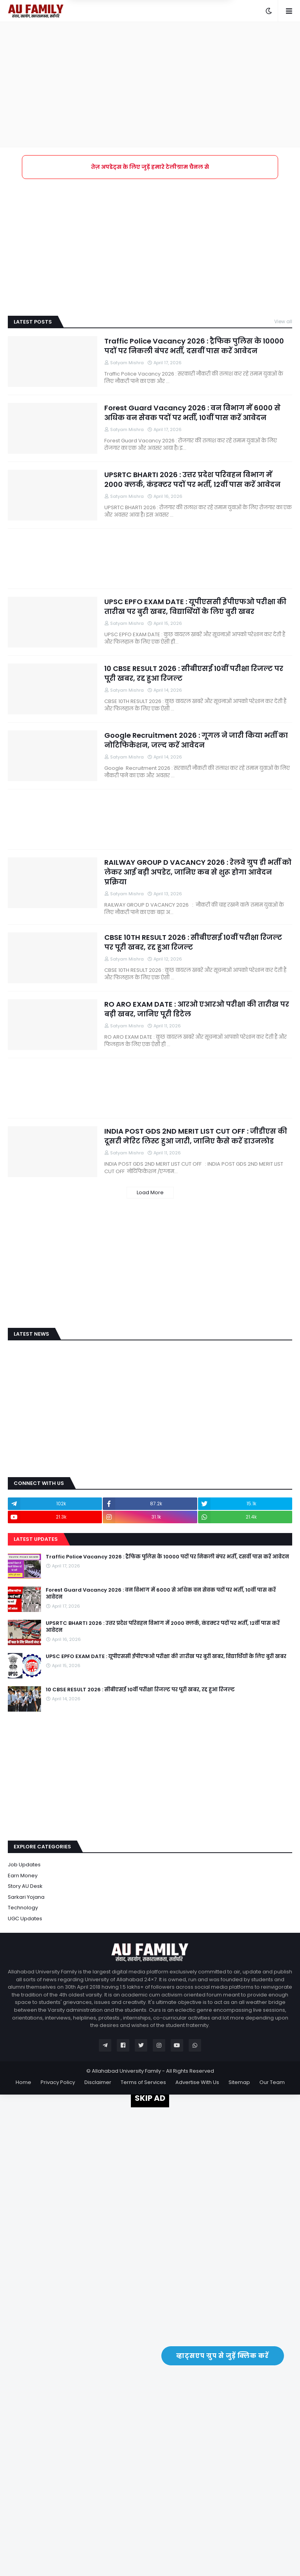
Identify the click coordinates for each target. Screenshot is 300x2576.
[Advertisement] (150, 84)
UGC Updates (25, 1918)
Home (23, 2082)
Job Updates (24, 1864)
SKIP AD (150, 2097)
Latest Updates (36, 1539)
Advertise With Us (197, 2082)
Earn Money (23, 1875)
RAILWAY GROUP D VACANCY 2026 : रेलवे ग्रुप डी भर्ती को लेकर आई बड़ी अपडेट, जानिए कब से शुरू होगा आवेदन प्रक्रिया (197, 872)
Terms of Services (143, 2082)
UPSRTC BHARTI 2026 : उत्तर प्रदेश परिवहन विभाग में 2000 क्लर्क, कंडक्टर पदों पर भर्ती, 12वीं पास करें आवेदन (192, 479)
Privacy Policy (58, 2082)
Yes (187, 43)
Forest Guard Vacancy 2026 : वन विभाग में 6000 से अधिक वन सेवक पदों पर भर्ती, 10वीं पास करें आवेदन (192, 412)
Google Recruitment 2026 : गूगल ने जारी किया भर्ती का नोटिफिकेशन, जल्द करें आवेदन (196, 740)
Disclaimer (97, 2082)
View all (283, 321)
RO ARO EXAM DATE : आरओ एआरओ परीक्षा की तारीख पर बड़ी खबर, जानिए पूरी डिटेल (196, 1009)
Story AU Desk (25, 1886)
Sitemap (239, 2082)
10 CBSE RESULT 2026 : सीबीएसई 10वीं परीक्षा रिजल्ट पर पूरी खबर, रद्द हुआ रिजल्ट (193, 673)
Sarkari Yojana (26, 1897)
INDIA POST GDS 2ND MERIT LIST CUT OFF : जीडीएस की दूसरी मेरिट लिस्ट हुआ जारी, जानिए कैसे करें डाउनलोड (195, 1136)
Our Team (272, 2082)
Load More (150, 1192)
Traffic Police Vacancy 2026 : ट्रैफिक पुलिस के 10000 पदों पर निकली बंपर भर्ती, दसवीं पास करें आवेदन (194, 346)
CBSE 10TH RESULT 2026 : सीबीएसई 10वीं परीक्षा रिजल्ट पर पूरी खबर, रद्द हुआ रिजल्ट (193, 942)
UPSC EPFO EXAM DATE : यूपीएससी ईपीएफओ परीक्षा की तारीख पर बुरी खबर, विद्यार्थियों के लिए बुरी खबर (195, 606)
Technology (23, 1907)
